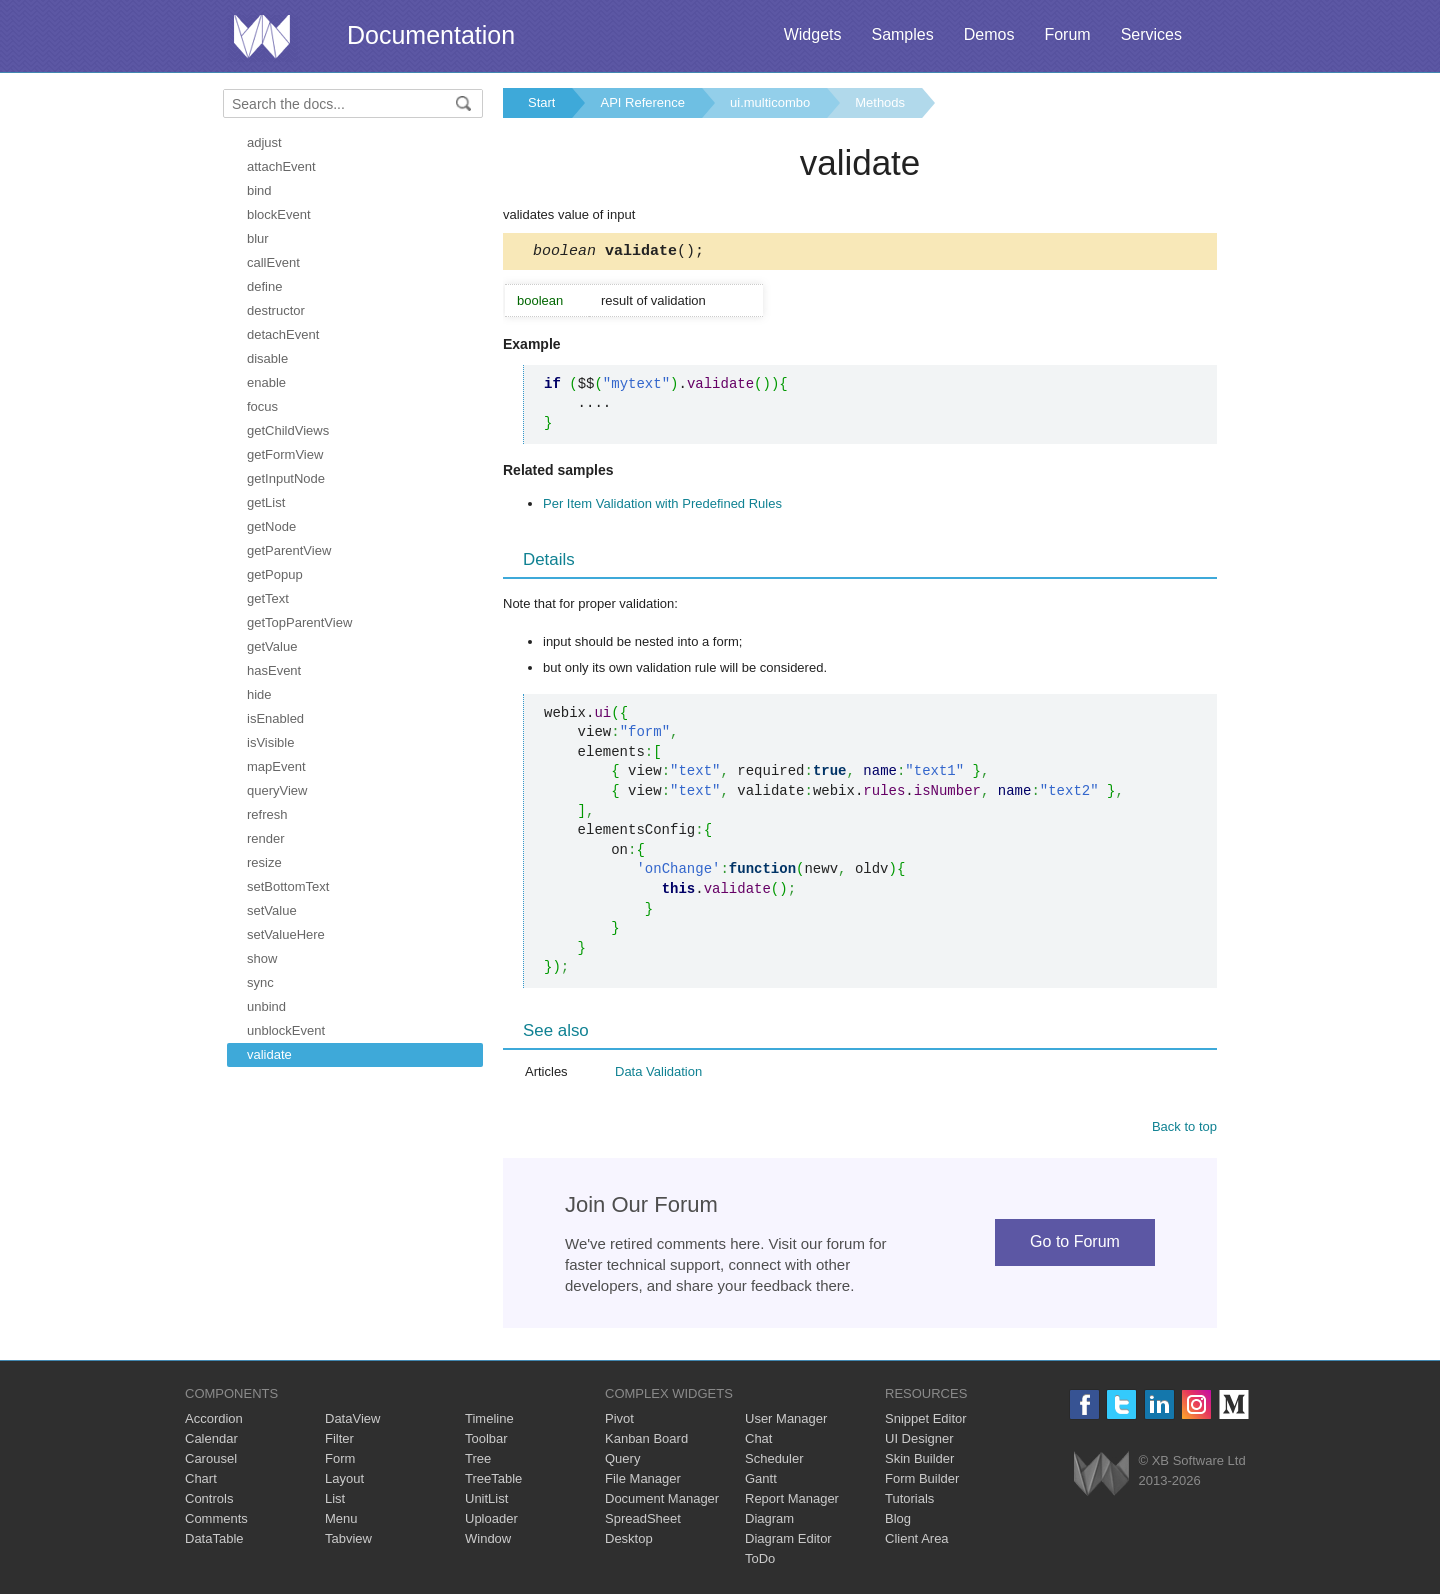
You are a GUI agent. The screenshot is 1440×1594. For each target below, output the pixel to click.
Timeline (489, 1421)
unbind (266, 1006)
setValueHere (286, 934)
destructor (276, 310)
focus (262, 406)
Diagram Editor (788, 1541)
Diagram (769, 1521)
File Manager (643, 1481)
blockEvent (279, 214)
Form (340, 1461)
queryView (277, 790)
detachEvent (283, 334)
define (264, 286)
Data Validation (658, 1074)
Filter (339, 1441)
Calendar (211, 1441)
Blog (898, 1521)
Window (488, 1541)
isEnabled (275, 718)
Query (622, 1461)
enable (266, 382)
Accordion (214, 1421)
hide (259, 694)
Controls (209, 1501)
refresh (267, 814)
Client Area (917, 1541)
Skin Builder (919, 1461)
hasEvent (274, 670)
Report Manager (792, 1501)
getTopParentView (299, 622)
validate (269, 1054)
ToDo (760, 1561)
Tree (478, 1461)
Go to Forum (1075, 1244)
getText (268, 598)
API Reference (642, 102)
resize (264, 862)
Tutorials (909, 1501)
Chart (201, 1481)
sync (260, 982)
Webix (1101, 1476)
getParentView (289, 550)
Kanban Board (646, 1441)
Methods (880, 102)
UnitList (486, 1501)
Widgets (813, 34)
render (266, 838)
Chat (758, 1441)
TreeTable (493, 1481)
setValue (272, 910)
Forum (1067, 34)
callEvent (273, 262)
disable (267, 358)
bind (259, 190)
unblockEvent (286, 1030)
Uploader (491, 1521)
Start (541, 102)
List (335, 1501)
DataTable (214, 1541)
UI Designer (919, 1441)
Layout (344, 1481)
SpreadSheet (643, 1521)
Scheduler (774, 1461)
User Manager (786, 1421)
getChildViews (288, 430)
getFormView (285, 454)
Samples (902, 34)
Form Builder (922, 1481)
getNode (271, 526)
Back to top (1184, 1129)
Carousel (211, 1461)
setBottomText (288, 886)
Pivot (619, 1421)
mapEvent (276, 766)
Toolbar (486, 1441)
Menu (341, 1521)
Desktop (629, 1541)
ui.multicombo (770, 102)
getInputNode (286, 478)
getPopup (275, 574)
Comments (216, 1521)
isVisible (270, 742)
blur (258, 238)
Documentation (431, 35)
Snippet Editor (926, 1421)
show (262, 958)
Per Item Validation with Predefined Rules (662, 506)
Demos (989, 34)
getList (266, 502)
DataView (352, 1421)
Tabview (348, 1541)
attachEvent (281, 166)
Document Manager (662, 1501)
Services (1151, 34)
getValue (272, 646)
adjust (264, 142)
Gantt (761, 1481)
